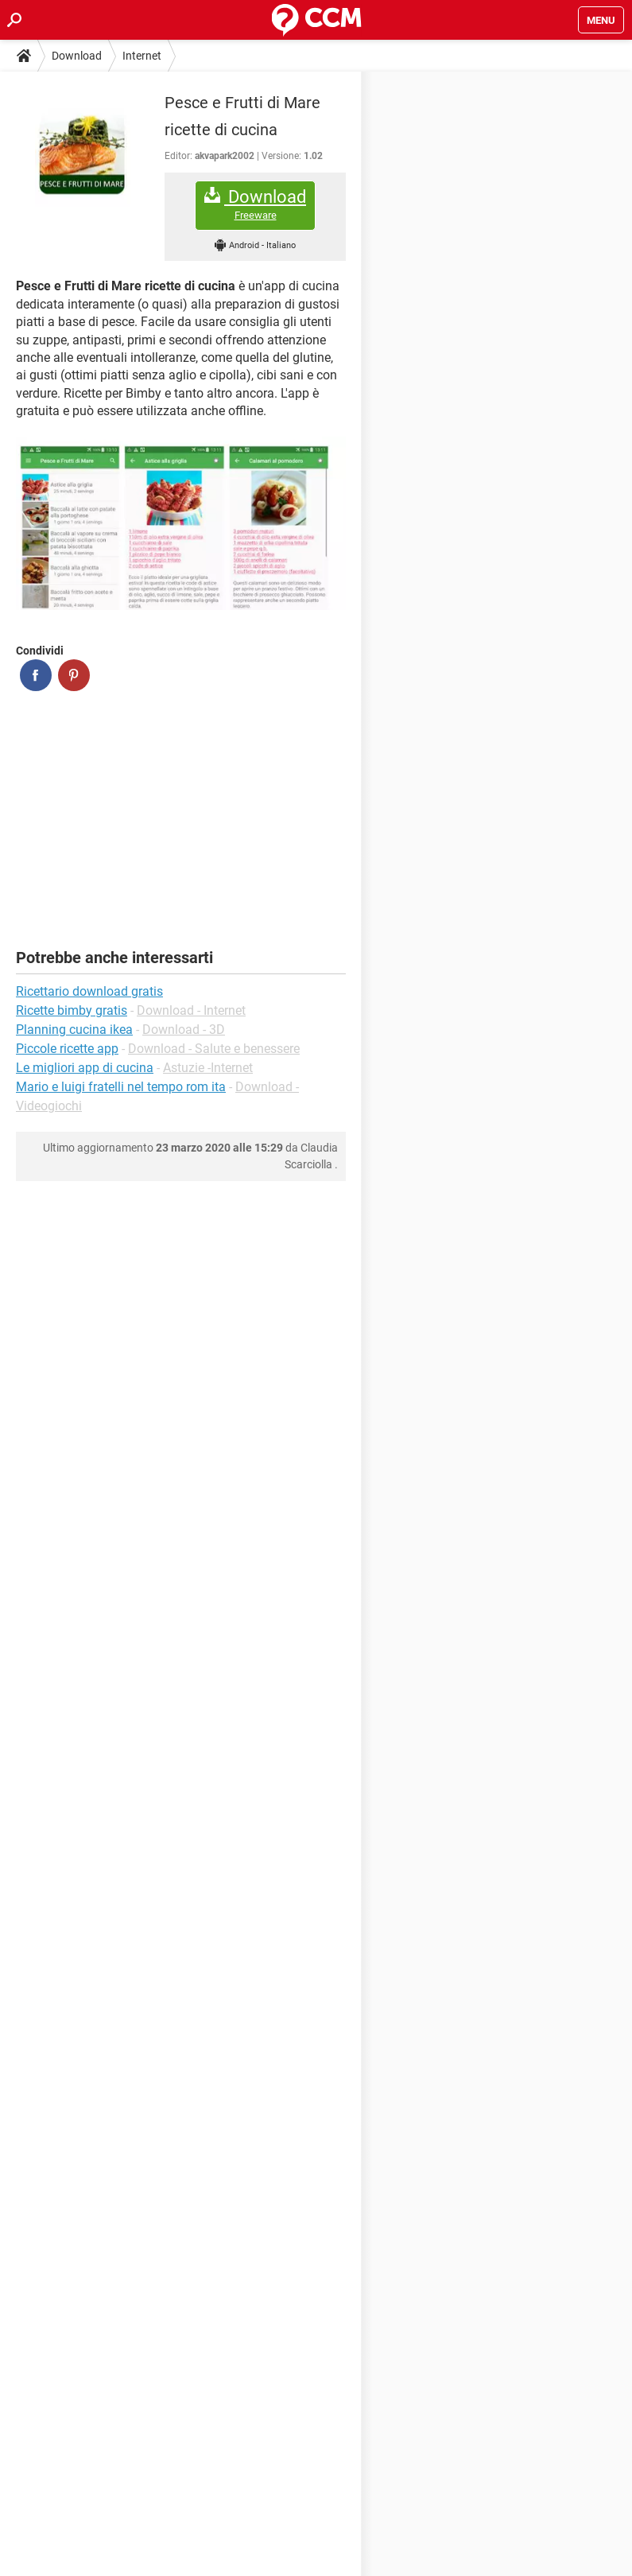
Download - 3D (183, 1029)
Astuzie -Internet (208, 1067)
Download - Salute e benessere (214, 1048)
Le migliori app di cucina (84, 1067)
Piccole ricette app (67, 1048)
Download (77, 55)
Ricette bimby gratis (71, 1010)
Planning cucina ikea (74, 1029)
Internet (141, 55)
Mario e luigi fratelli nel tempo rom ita (121, 1086)
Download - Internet (191, 1010)
